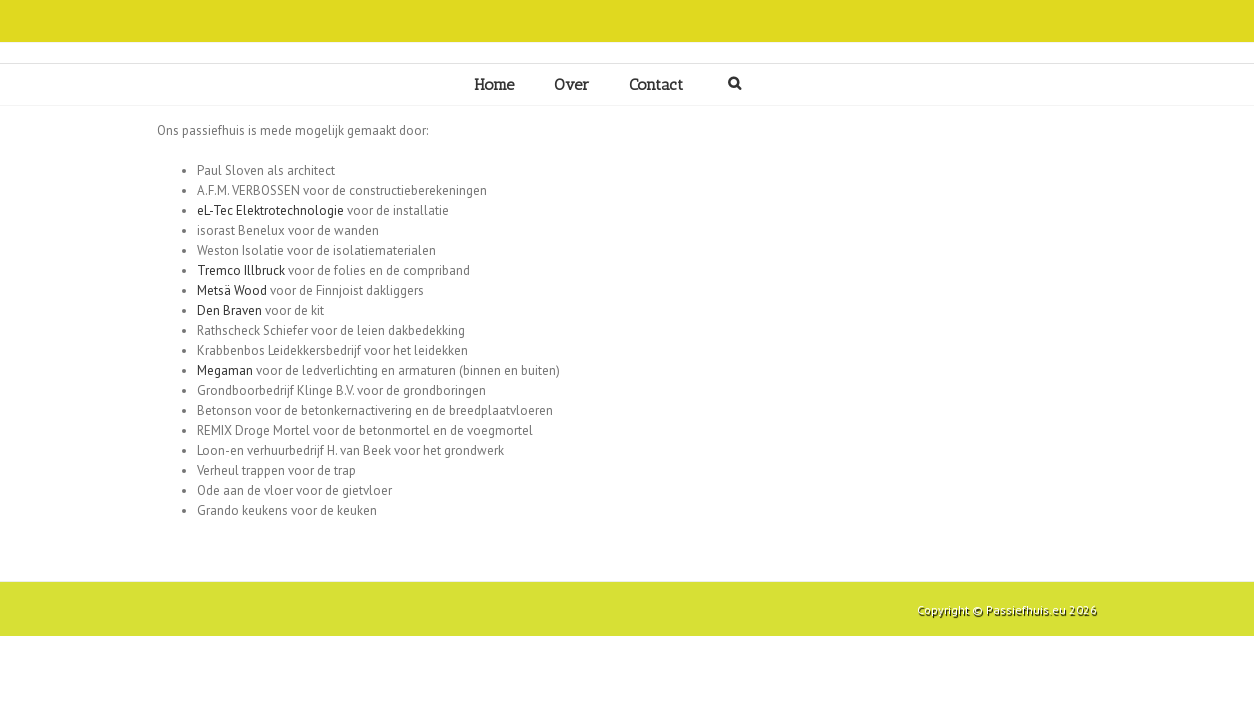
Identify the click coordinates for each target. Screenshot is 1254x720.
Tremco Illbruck (241, 270)
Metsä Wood (232, 290)
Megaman (225, 370)
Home (494, 84)
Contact (656, 84)
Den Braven (229, 310)
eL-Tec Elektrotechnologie (270, 210)
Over (571, 84)
